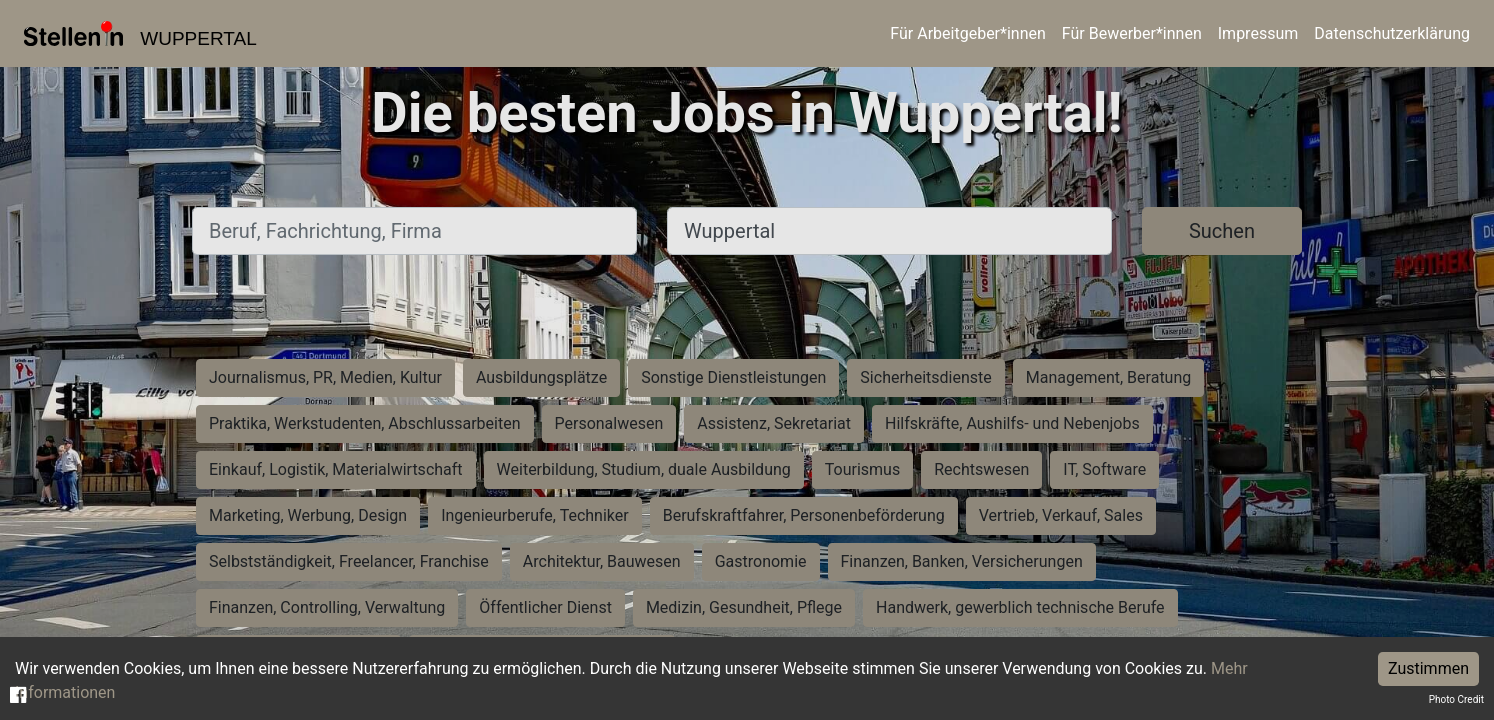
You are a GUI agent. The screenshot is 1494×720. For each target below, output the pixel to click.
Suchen (1222, 231)
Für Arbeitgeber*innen (967, 33)
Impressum (1258, 33)
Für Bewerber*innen (1132, 33)
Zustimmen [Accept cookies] (1428, 668)
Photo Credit (1456, 699)
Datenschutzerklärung (1392, 33)
